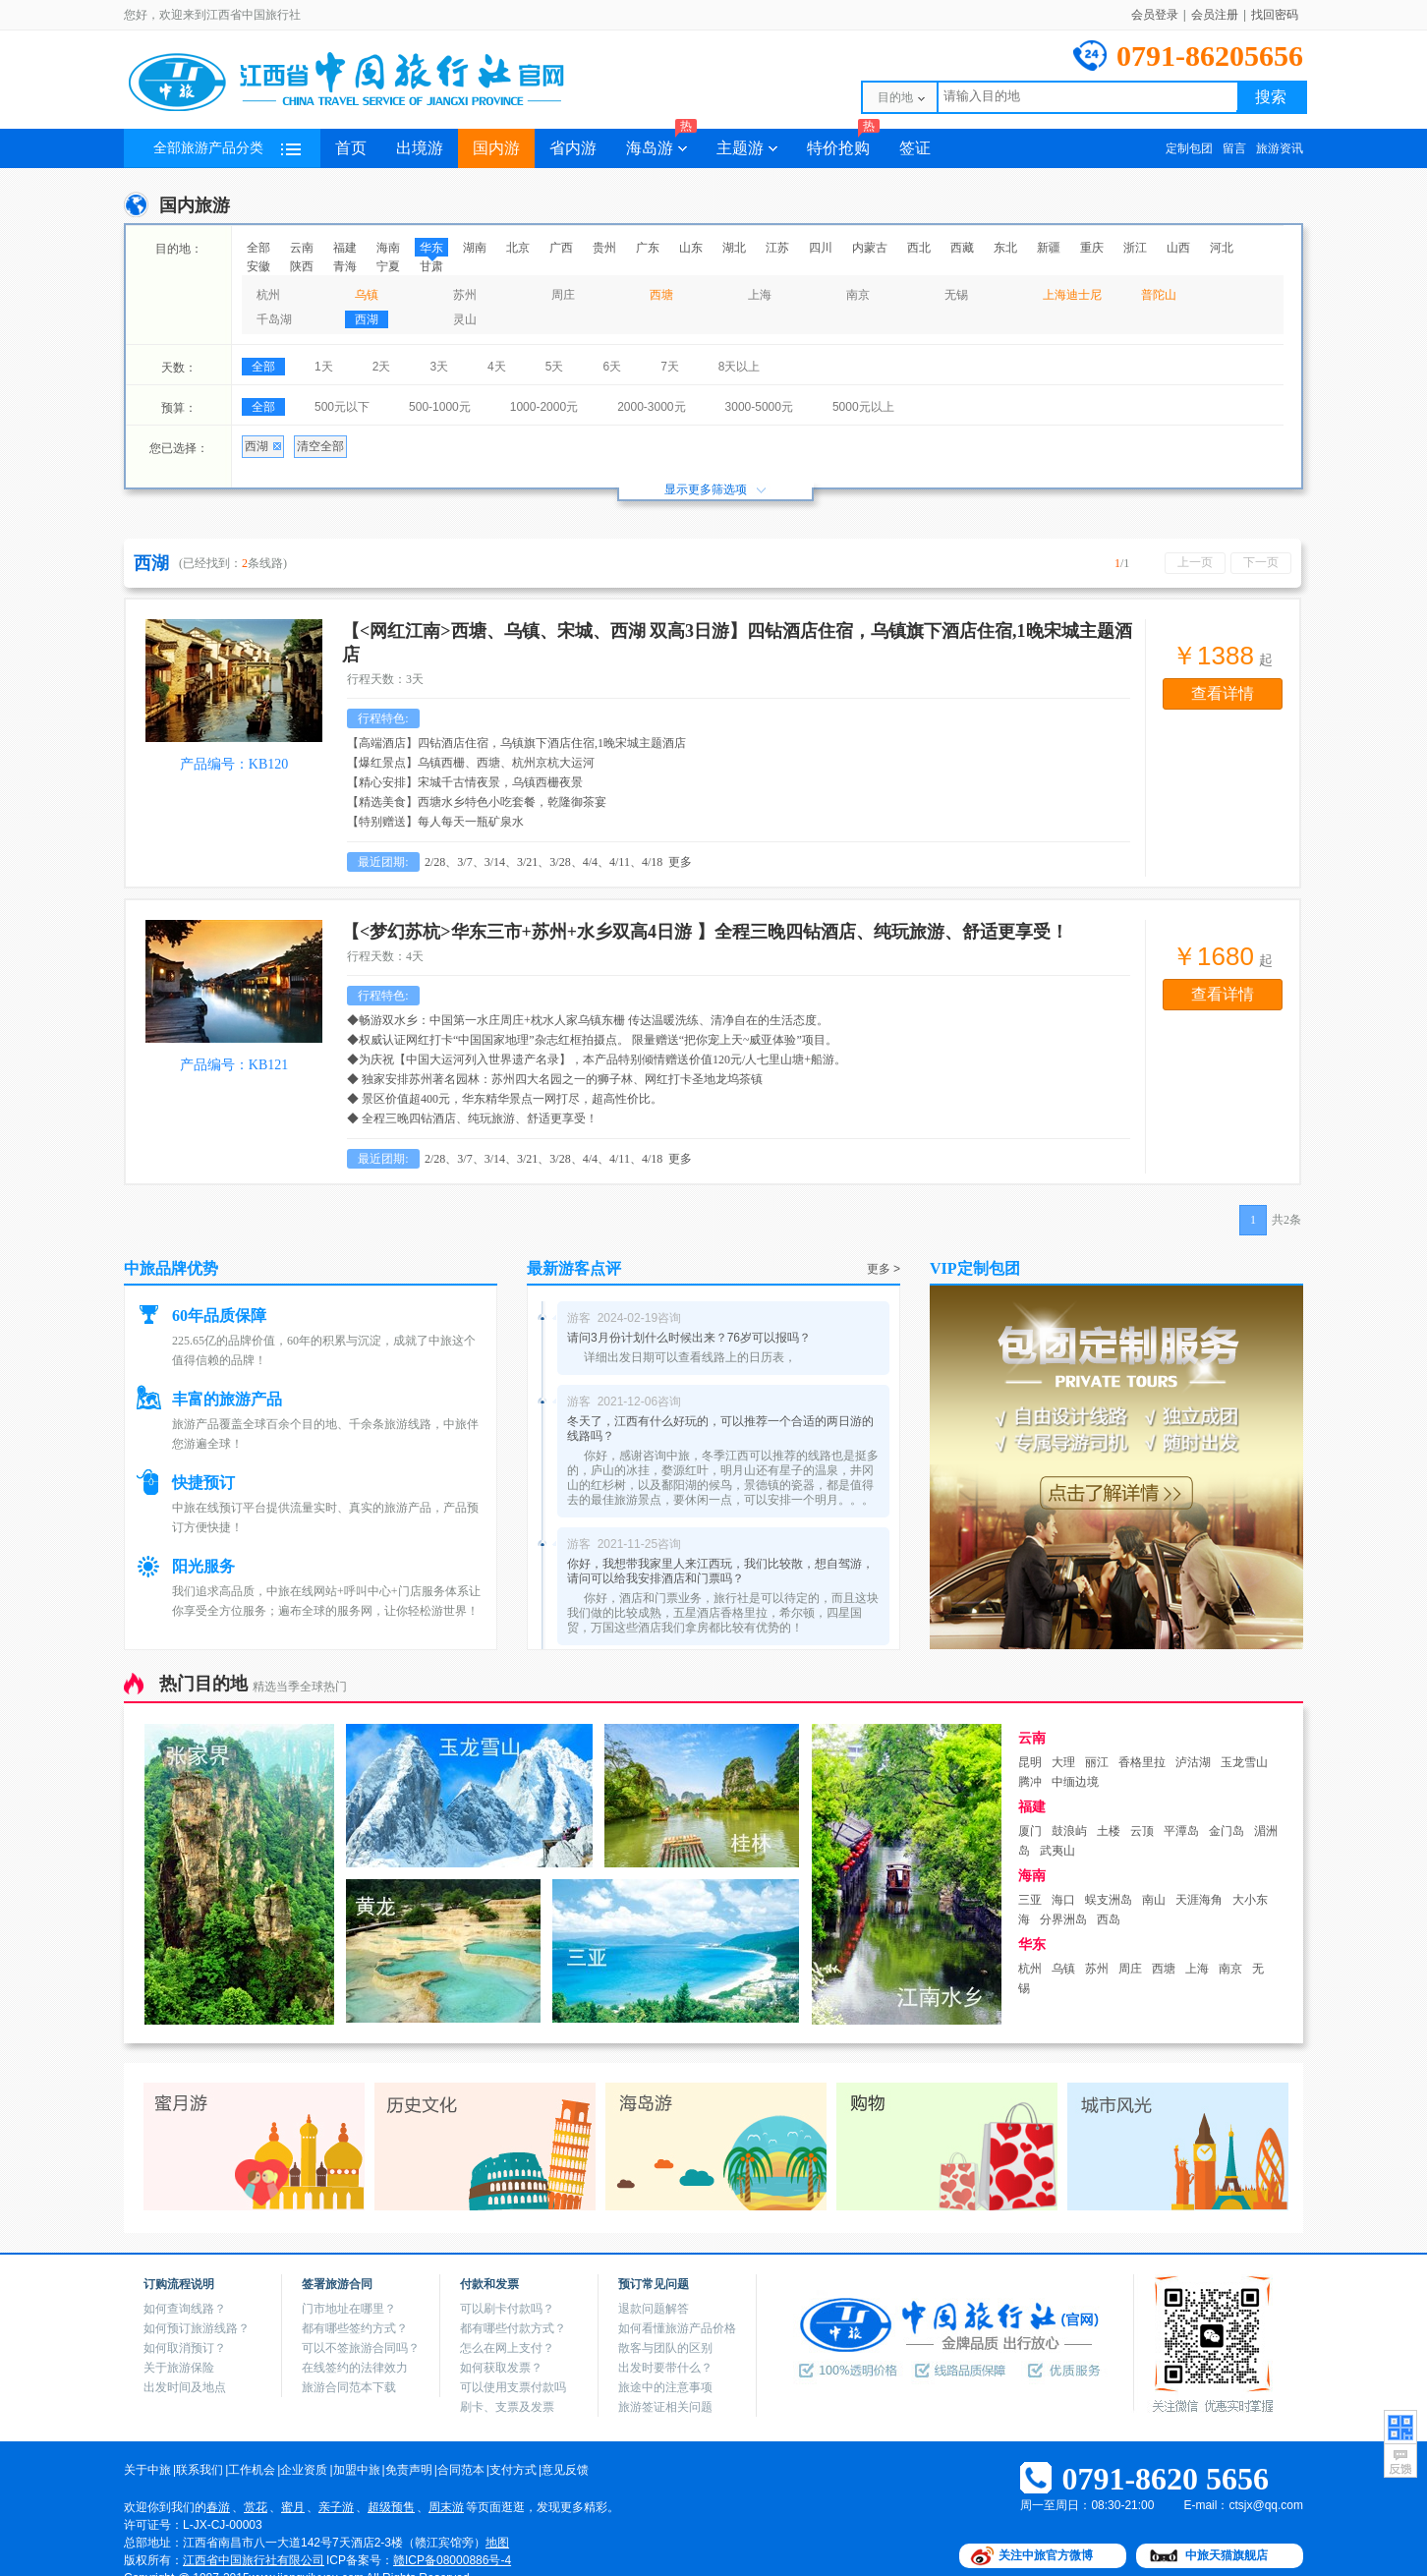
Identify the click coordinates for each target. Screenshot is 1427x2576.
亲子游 (336, 2507)
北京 (518, 248)
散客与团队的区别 (665, 2348)
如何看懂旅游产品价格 (677, 2328)
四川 (820, 248)
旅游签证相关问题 (665, 2407)
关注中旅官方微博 (1046, 2555)
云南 (302, 248)
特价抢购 (843, 142)
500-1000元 (440, 407)
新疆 (1048, 248)
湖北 (734, 248)
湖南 (474, 248)
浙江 (1135, 248)
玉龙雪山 (1244, 1762)
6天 (611, 366)
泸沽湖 (1193, 1762)
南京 (858, 295)
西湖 (366, 319)
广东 (647, 248)
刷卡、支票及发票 (507, 2407)
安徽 (258, 266)
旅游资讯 (1279, 148)
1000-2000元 (544, 407)
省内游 (573, 148)
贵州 (604, 248)
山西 (1178, 248)
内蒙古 (869, 248)
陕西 (302, 266)
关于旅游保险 (178, 2368)
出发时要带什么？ (665, 2368)
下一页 (1261, 562)
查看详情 (1222, 693)
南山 (1154, 1900)
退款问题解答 (653, 2309)
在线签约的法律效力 (355, 2368)
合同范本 (461, 2470)
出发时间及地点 (184, 2387)
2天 (381, 366)
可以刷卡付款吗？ (507, 2309)
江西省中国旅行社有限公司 (253, 2560)
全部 (258, 248)
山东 (691, 248)
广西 (561, 248)
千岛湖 (274, 319)
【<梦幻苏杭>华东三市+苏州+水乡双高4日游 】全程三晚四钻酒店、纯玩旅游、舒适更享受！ (705, 932)
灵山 (465, 319)
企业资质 (303, 2470)
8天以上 (739, 366)
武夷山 (1057, 1851)
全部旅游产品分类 (227, 148)
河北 (1221, 248)
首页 (351, 148)
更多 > (883, 1269)
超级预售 (391, 2507)
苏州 (465, 295)
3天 (438, 366)
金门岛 (1226, 1831)
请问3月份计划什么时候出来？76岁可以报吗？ (689, 1338)
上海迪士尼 (1072, 295)
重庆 (1092, 248)
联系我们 (199, 2470)
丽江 (1097, 1762)
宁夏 (388, 266)
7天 (669, 366)
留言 (1234, 148)
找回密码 (1274, 15)
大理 (1063, 1762)
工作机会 (251, 2470)
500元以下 (342, 407)
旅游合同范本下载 (349, 2387)
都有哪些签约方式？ (355, 2328)
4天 (496, 366)
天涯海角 (1199, 1900)
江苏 (777, 248)
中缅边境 (1075, 1782)
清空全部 (320, 446)
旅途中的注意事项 (665, 2387)
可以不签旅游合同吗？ (361, 2348)
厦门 (1030, 1831)
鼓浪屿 (1069, 1831)
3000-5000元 (759, 407)
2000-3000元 (651, 407)
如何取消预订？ (184, 2348)
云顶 (1142, 1831)
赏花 (255, 2507)
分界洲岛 (1063, 1919)
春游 (218, 2507)
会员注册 (1214, 15)
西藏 (962, 248)
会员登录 (1154, 15)
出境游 (419, 148)
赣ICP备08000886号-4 (452, 2560)
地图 (497, 2542)
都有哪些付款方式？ (513, 2328)
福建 (345, 248)
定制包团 (1189, 148)
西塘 (661, 295)
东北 (1005, 248)
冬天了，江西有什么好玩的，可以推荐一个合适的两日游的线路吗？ (720, 1428)
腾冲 (1030, 1782)
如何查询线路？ (184, 2309)
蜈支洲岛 (1108, 1900)
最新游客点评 (574, 1268)
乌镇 (366, 295)
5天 (554, 366)
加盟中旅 (356, 2470)
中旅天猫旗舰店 (1226, 2555)
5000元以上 (863, 407)
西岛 (1108, 1919)
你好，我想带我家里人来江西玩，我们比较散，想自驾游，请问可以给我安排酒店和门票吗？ (720, 1571)
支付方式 (513, 2470)
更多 (680, 862)
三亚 (1030, 1900)
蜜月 (293, 2507)
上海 (759, 295)
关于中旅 (147, 2470)
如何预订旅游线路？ (196, 2328)
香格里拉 (1142, 1762)
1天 (323, 366)
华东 (431, 248)
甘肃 (431, 266)
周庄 (563, 295)
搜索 (1270, 96)
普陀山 (1158, 295)
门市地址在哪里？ (349, 2309)
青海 (345, 266)
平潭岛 (1181, 1831)
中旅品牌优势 (171, 1268)
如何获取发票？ (501, 2368)
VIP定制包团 (975, 1268)
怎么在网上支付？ (507, 2348)
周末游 (446, 2507)
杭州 (268, 295)
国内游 (496, 148)
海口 (1063, 1900)
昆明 (1030, 1762)
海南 (388, 248)
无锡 (956, 295)
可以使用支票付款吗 (513, 2387)
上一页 (1195, 562)
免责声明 (408, 2470)
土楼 (1108, 1831)
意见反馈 (565, 2470)
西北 (919, 248)
